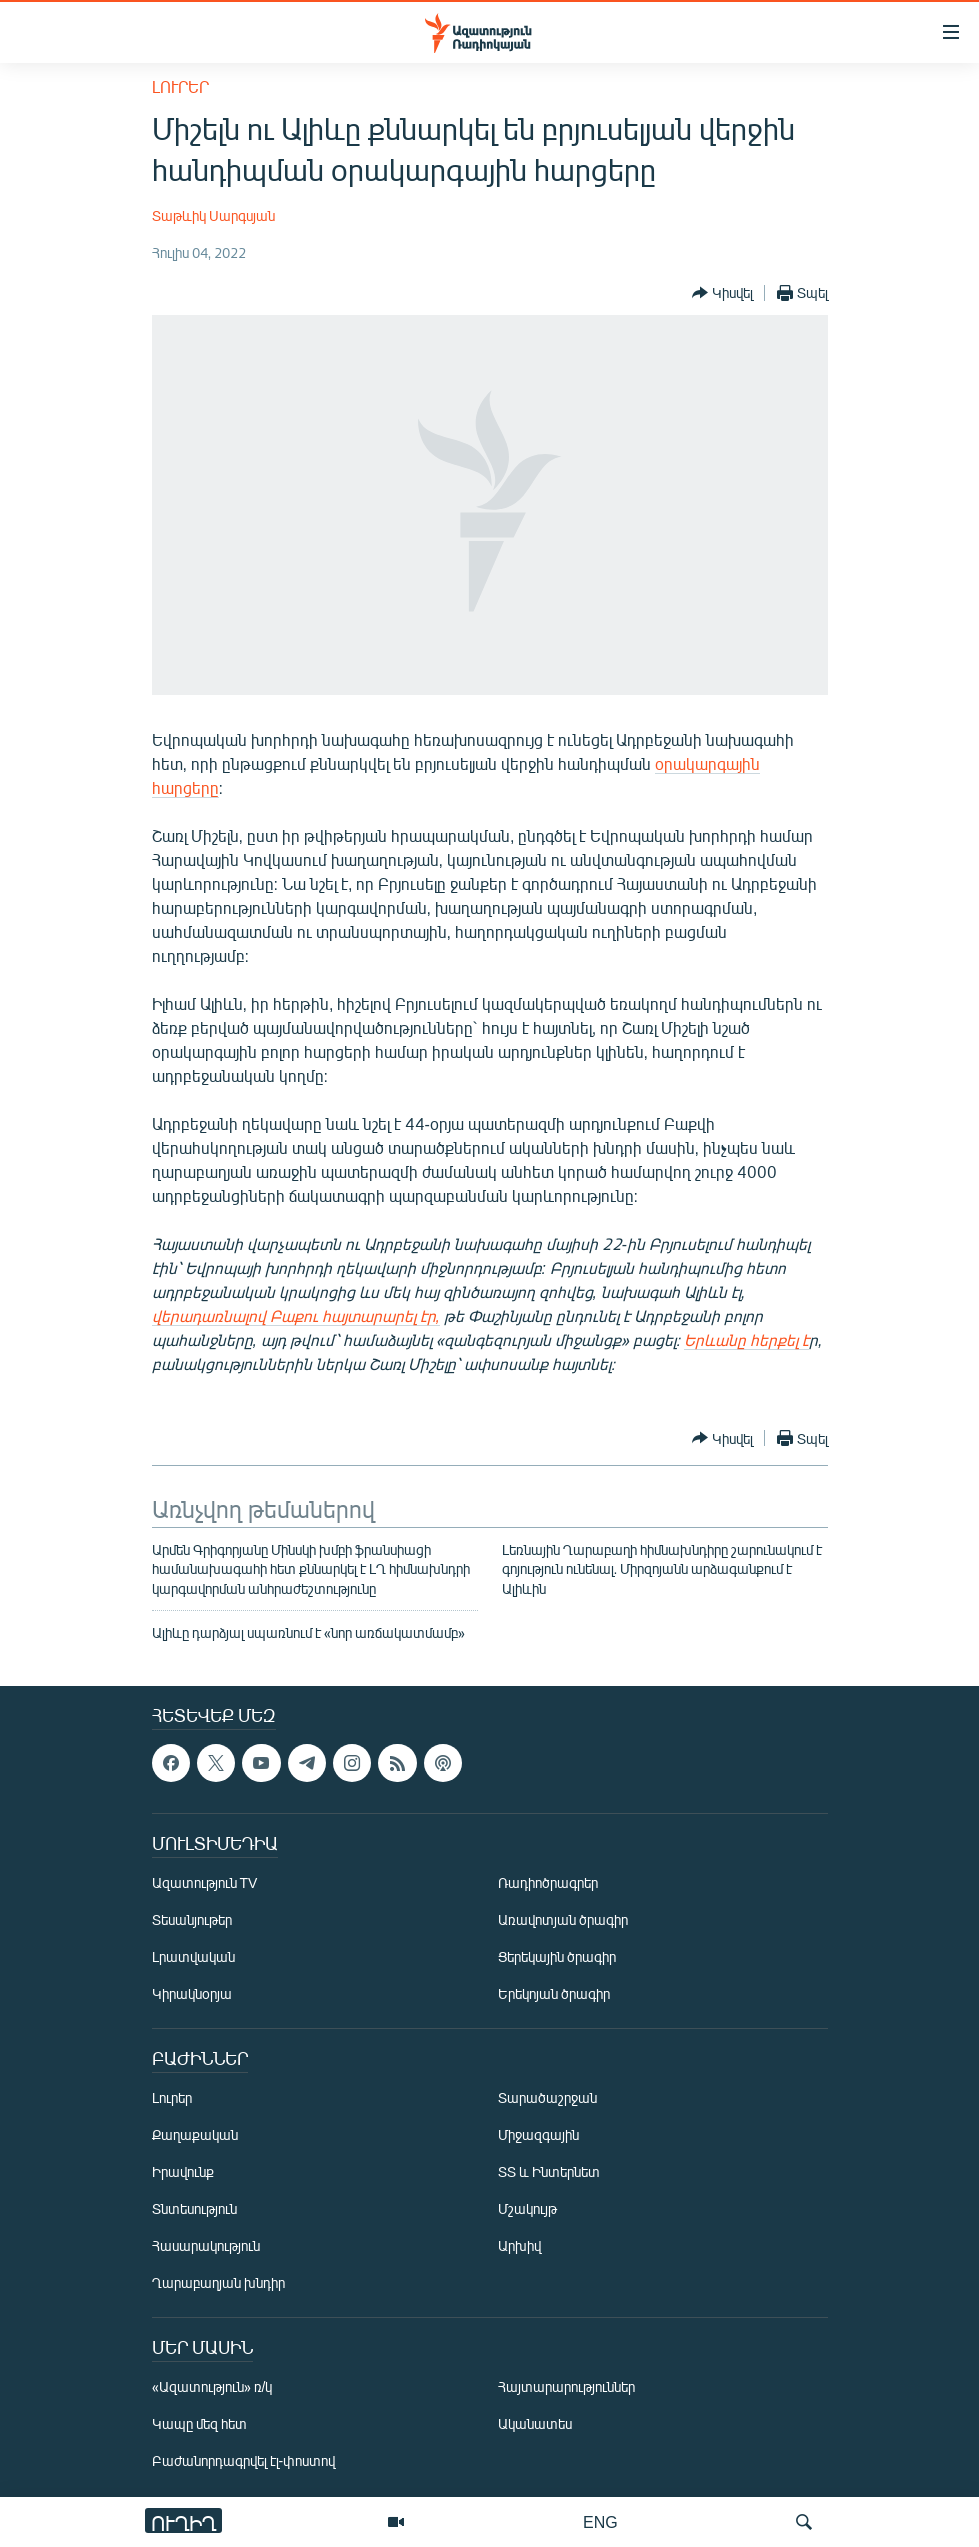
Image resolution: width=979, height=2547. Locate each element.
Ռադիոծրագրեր (548, 1883)
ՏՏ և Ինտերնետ (549, 2172)
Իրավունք (183, 2172)
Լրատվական (193, 1957)
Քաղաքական (195, 2135)
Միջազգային (538, 2135)
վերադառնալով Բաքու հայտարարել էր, (296, 1315)
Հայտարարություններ (566, 2387)
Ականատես (535, 2424)
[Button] (722, 293)
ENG (600, 2521)
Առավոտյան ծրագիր (563, 1920)
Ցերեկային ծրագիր (557, 1957)
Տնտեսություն (194, 2209)
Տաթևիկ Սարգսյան (213, 215)
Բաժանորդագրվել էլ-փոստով (244, 2461)
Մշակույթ (527, 2209)
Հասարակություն (206, 2246)
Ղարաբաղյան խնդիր (218, 2283)
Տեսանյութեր (192, 1920)
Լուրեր (180, 86)
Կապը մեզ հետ (199, 2424)
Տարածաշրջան (547, 2098)
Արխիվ (519, 2246)
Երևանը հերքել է (746, 1339)
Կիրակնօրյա (192, 1994)
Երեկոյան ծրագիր (554, 1994)
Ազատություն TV (205, 1883)
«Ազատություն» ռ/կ (212, 2387)
